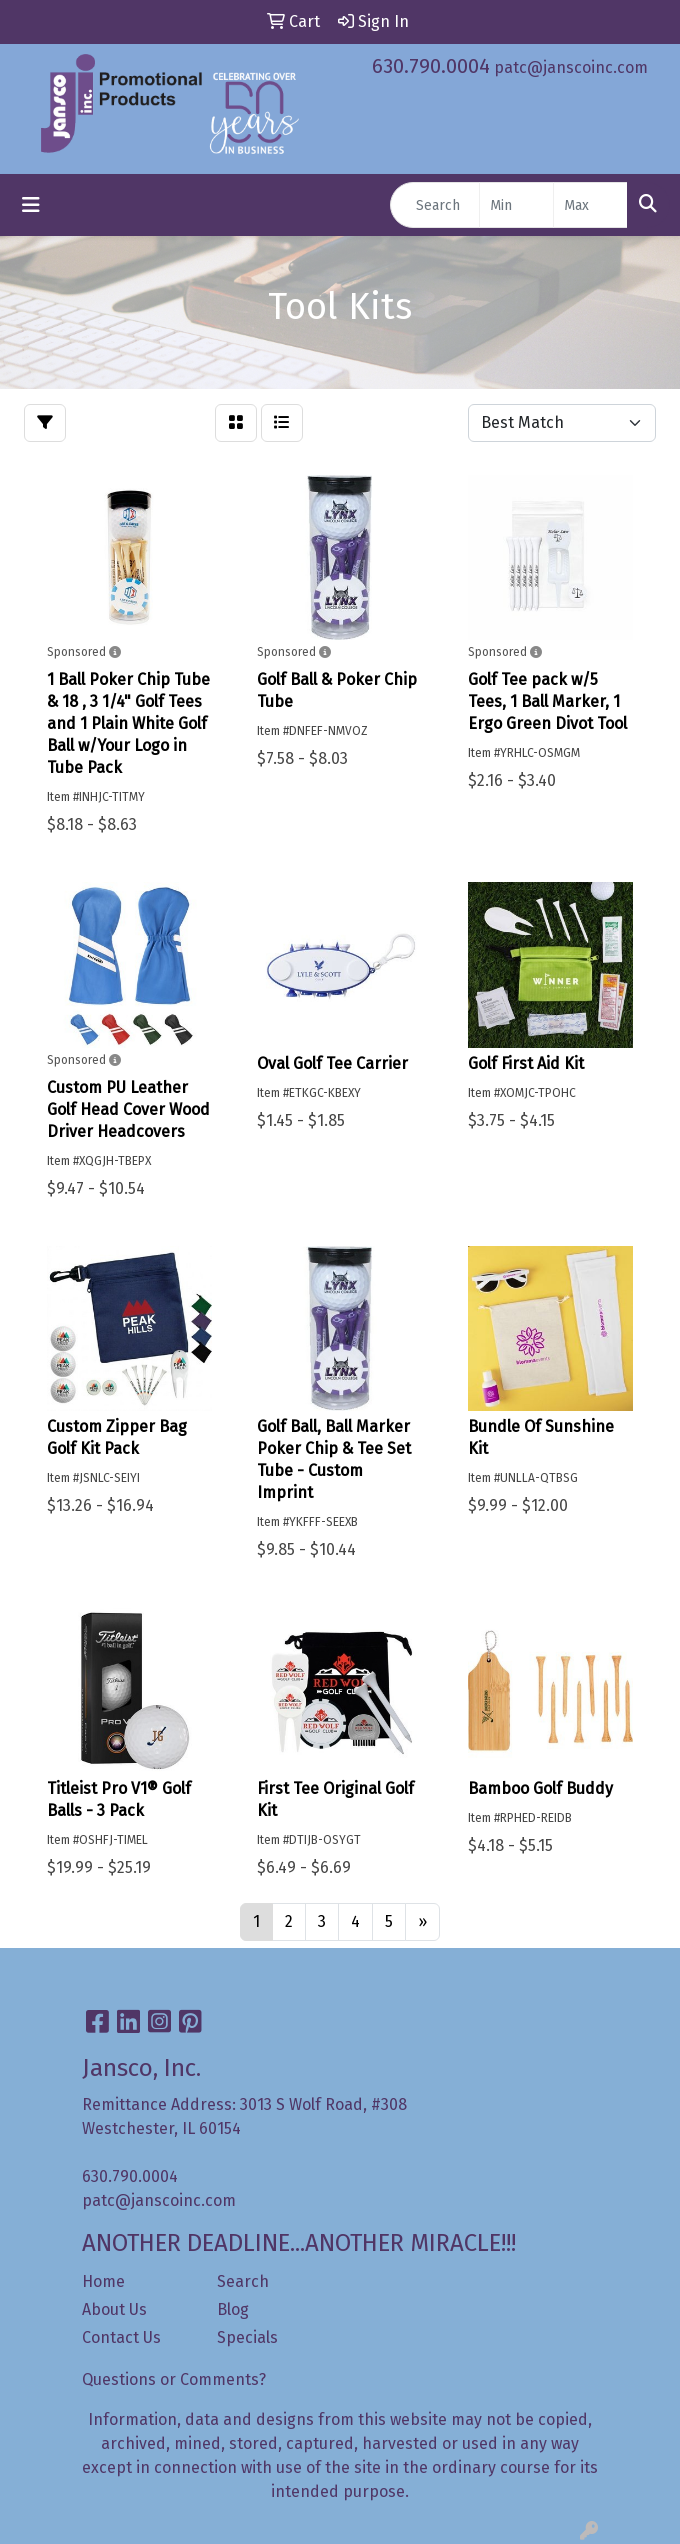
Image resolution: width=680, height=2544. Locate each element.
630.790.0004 (431, 66)
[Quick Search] (435, 205)
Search (243, 2281)
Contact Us (121, 2337)
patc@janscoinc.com (571, 67)
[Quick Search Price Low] (516, 205)
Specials (247, 2337)
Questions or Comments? (174, 2379)
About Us (114, 2309)
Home (103, 2281)
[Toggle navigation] (31, 205)
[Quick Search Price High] (590, 205)
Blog (233, 2309)
